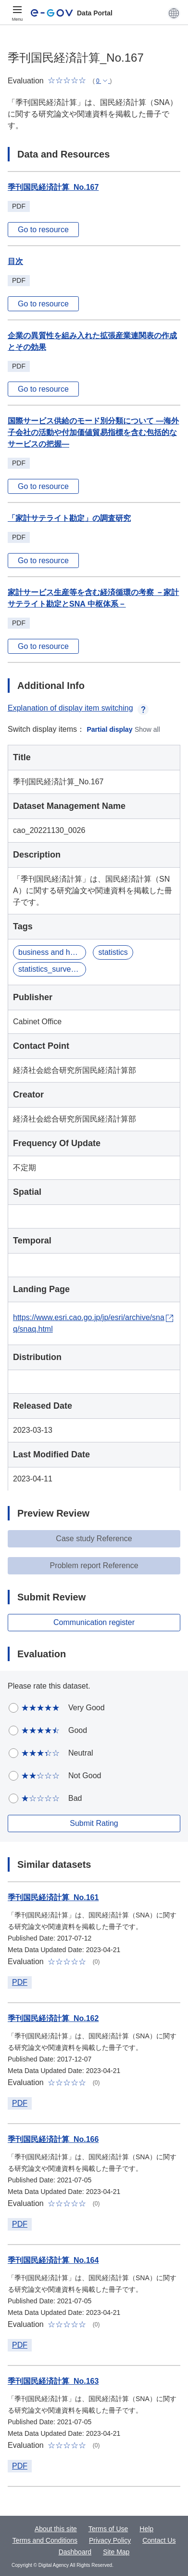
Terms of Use (108, 2529)
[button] (173, 13)
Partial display (110, 729)
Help (146, 2529)
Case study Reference (94, 1538)
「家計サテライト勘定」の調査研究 (69, 518)
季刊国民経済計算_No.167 (53, 187)
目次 (15, 261)
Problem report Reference (94, 1565)
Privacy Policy (110, 2540)
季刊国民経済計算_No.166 (53, 2139)
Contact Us (158, 2540)
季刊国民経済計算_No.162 (53, 2018)
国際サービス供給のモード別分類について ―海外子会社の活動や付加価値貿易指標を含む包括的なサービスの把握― (93, 432)
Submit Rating (94, 1823)
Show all (147, 729)
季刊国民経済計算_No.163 (53, 2381)
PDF (19, 1982)
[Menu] (17, 13)
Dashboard (75, 2552)
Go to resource (43, 229)
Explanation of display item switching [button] (78, 708)
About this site (56, 2529)
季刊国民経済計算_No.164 (53, 2260)
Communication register (94, 1622)
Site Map (116, 2552)
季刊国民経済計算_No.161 (53, 1897)
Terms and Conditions (45, 2540)
